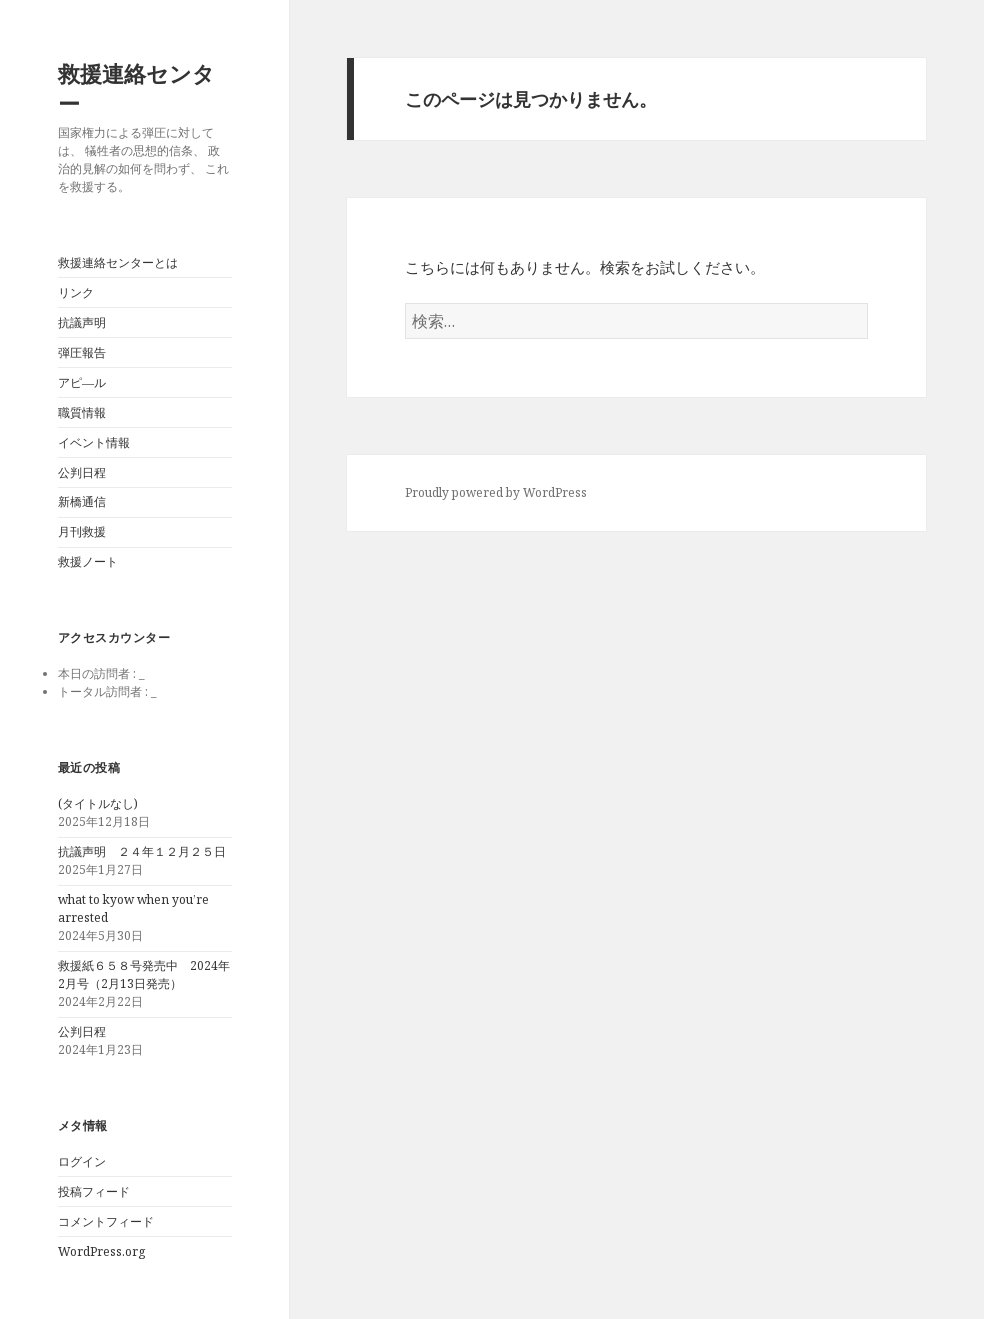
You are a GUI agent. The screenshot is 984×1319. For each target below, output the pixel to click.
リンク (76, 292)
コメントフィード (106, 1221)
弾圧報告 (82, 352)
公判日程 (82, 472)
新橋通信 (82, 501)
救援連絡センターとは (118, 262)
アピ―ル (82, 382)
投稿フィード (94, 1191)
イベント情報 (94, 442)
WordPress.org (101, 1251)
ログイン (82, 1161)
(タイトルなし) (98, 803)
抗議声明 (82, 322)
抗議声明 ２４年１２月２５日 (142, 851)
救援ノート (88, 561)
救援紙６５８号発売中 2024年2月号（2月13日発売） (144, 974)
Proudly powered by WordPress (496, 492)
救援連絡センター (136, 88)
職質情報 (82, 412)
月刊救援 (82, 531)
